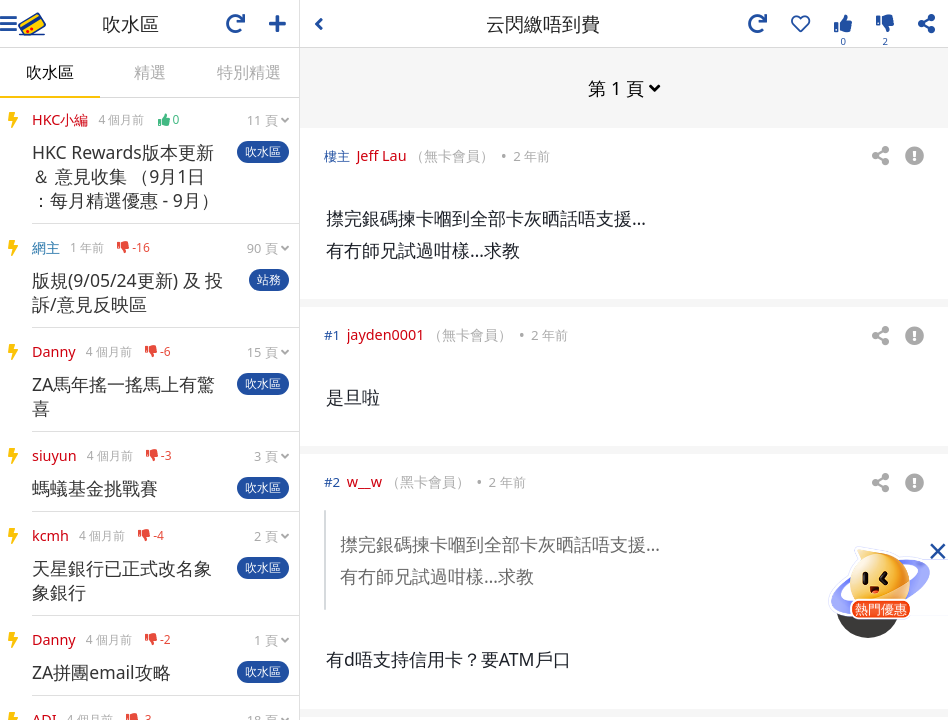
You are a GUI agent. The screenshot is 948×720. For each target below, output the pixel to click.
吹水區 (50, 72)
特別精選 (249, 72)
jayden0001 (386, 333)
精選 (150, 72)
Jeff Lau (381, 154)
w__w (364, 480)
